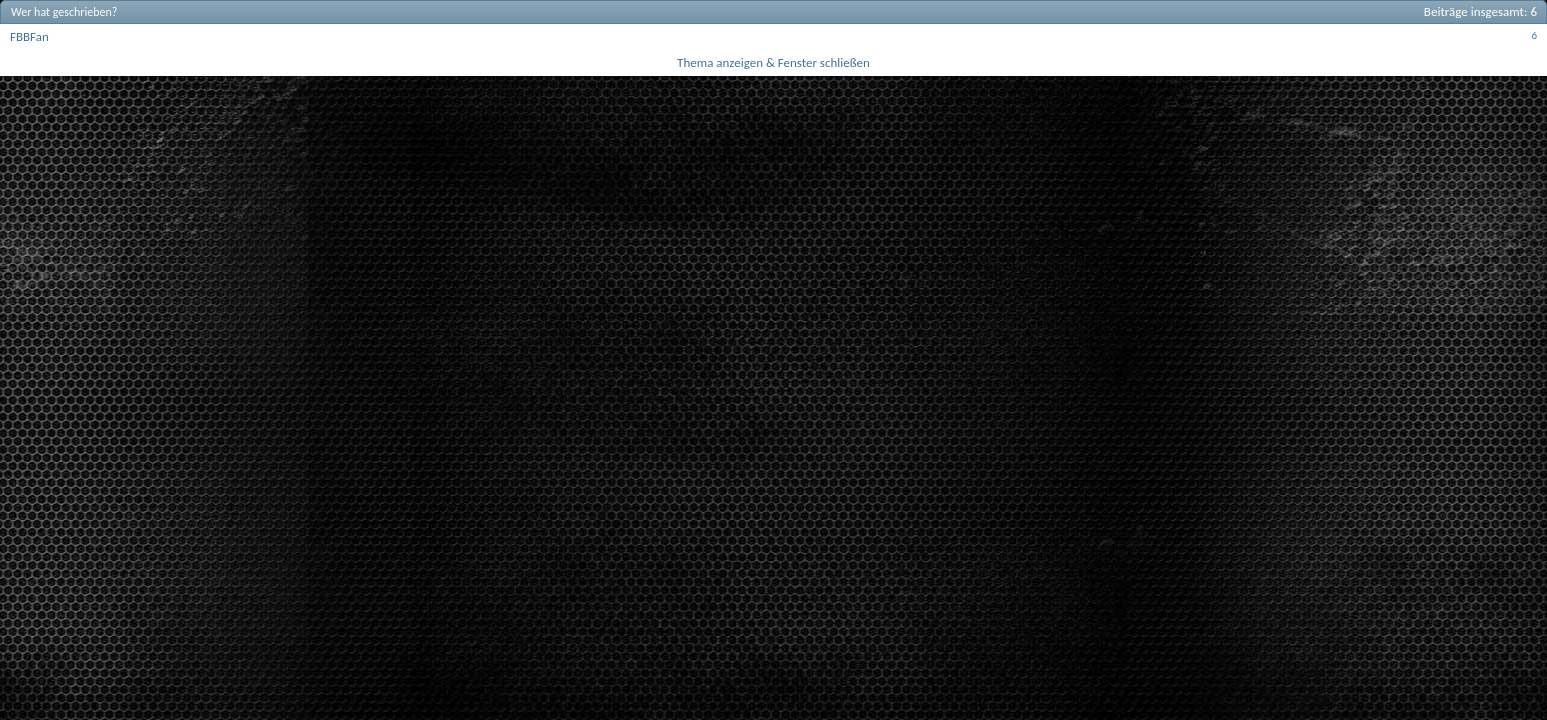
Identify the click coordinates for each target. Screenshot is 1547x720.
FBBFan (29, 36)
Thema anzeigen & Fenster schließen (773, 62)
